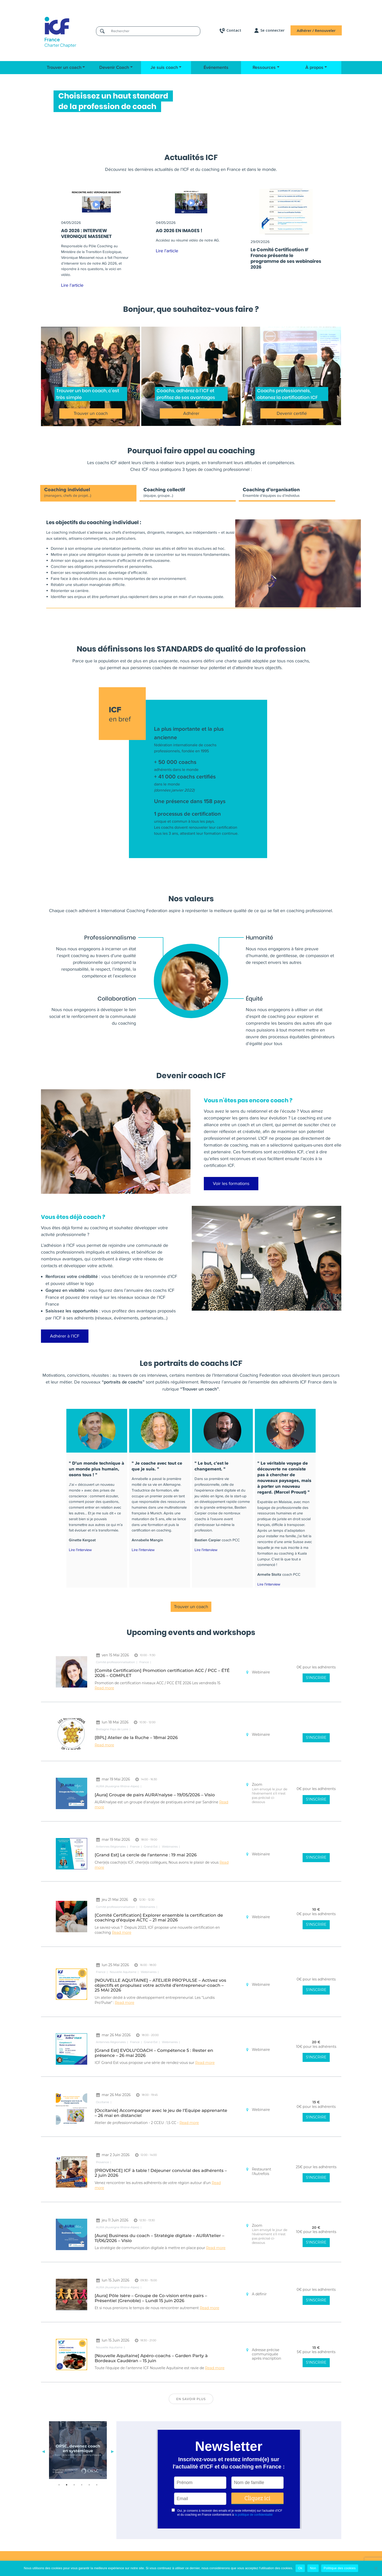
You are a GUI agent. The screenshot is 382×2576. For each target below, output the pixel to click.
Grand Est (151, 1846)
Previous (43, 2451)
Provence (102, 2162)
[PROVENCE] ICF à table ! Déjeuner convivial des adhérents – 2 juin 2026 (161, 2173)
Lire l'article (72, 285)
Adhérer (191, 413)
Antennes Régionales (111, 1846)
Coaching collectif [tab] (188, 492)
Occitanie (102, 2102)
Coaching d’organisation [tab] (287, 492)
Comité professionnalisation (115, 1662)
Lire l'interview (80, 1550)
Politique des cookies (340, 2568)
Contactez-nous (78, 2559)
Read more (104, 1688)
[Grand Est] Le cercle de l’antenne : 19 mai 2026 (146, 1854)
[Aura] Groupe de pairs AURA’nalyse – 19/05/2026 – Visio (155, 1794)
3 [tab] (74, 2484)
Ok (300, 2568)
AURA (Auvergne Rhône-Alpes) (117, 1786)
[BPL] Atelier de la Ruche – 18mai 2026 (136, 1737)
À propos (314, 67)
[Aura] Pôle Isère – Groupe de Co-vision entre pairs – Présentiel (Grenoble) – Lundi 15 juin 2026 (151, 2298)
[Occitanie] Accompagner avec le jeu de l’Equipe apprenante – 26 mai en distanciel (161, 2113)
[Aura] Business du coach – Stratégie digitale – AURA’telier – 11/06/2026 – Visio (159, 2238)
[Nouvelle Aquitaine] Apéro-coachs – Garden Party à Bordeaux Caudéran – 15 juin (151, 2358)
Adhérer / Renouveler (316, 30)
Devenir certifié (292, 413)
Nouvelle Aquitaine (123, 1971)
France (144, 1662)
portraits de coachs (191, 1363)
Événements (216, 67)
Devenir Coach (114, 67)
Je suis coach (164, 67)
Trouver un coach (64, 67)
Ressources (264, 67)
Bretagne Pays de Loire (112, 1729)
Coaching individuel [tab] (88, 492)
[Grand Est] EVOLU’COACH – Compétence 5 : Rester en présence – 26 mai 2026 (154, 2053)
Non (313, 2568)
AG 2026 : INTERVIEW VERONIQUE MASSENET (86, 233)
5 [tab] (89, 2484)
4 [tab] (81, 2484)
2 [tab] (66, 2484)
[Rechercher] (154, 31)
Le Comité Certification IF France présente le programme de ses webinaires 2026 (286, 258)
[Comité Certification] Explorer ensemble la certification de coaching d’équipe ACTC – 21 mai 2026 (159, 1917)
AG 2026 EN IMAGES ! (179, 231)
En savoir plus (191, 2399)
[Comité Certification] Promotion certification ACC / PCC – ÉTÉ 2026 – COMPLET (162, 1673)
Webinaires (170, 1846)
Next (112, 2451)
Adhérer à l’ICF (64, 1336)
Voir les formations (231, 1183)
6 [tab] (96, 2484)
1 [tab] (59, 2484)
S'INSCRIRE (316, 1677)
